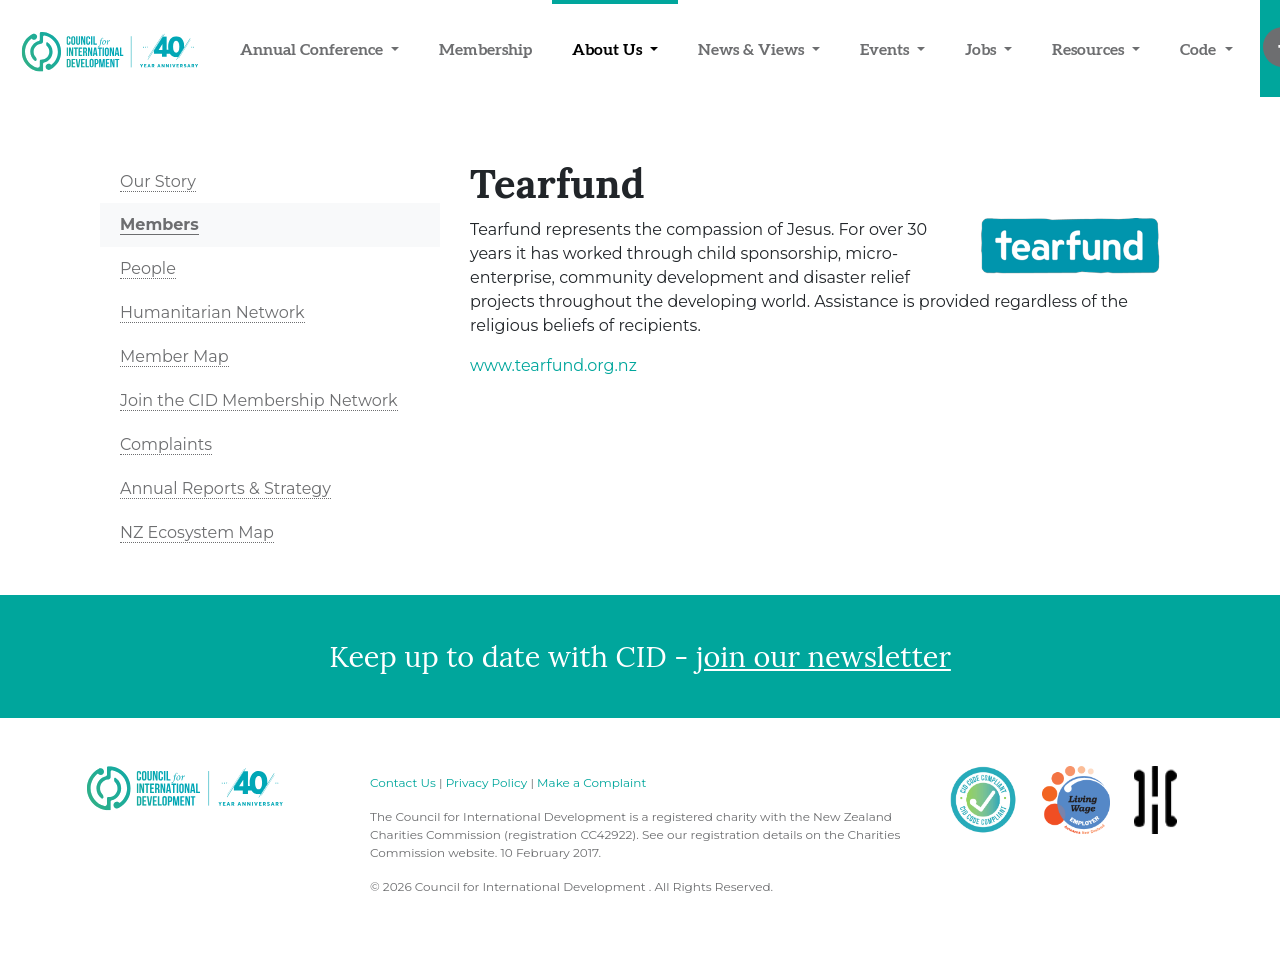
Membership (485, 49)
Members (159, 224)
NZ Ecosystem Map (197, 532)
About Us (609, 49)
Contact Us (403, 782)
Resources (1090, 49)
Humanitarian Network (212, 312)
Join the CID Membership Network (259, 400)
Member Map (174, 356)
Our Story (158, 181)
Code (1200, 49)
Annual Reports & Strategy (225, 488)
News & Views (753, 49)
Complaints (166, 444)
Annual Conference (313, 49)
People (148, 268)
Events (886, 49)
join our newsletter (823, 656)
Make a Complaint (591, 782)
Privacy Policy (487, 782)
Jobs (982, 49)
